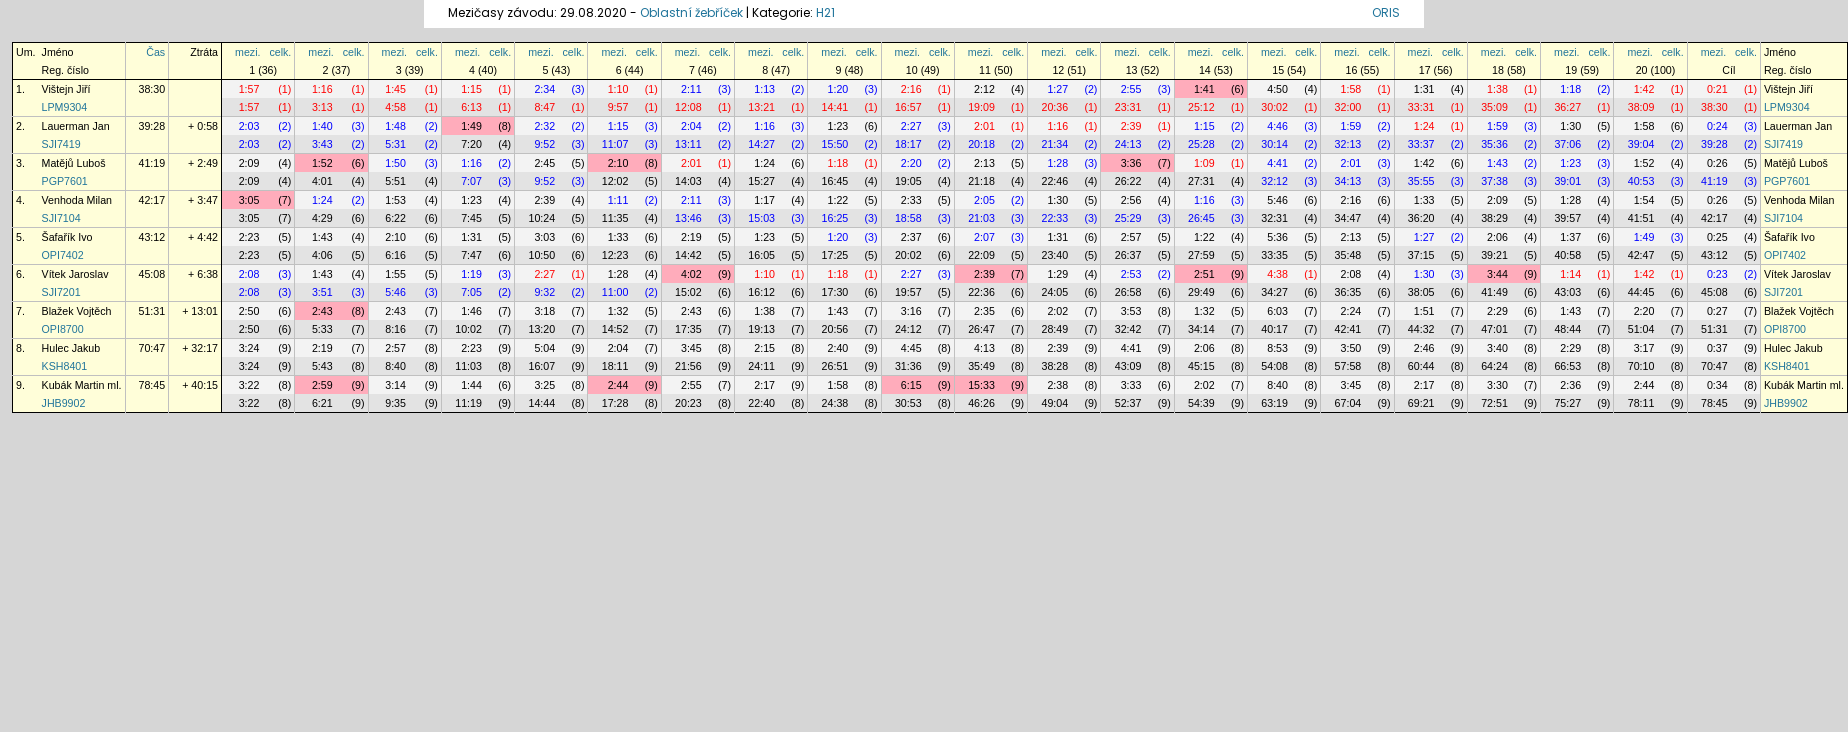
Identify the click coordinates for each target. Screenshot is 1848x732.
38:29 (1494, 218)
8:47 (544, 107)
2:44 (618, 385)
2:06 (1497, 237)
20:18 (981, 144)
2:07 (984, 237)
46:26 (981, 403)
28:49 (1054, 329)
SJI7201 (61, 292)
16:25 (835, 218)
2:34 (544, 89)
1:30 (1570, 126)
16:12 (761, 292)
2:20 (911, 163)
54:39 (1201, 403)
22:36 (981, 292)
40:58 (1567, 255)
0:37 (1717, 348)
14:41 (835, 107)
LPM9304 (65, 107)
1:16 (322, 89)
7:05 (471, 292)
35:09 (1494, 107)
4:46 (1277, 126)
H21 (825, 12)
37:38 (1494, 181)
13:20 (541, 329)
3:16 (911, 311)
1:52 (322, 163)
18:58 (908, 218)
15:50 (835, 144)
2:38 (1057, 385)
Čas (155, 52)
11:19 (468, 403)
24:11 (761, 366)
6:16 (395, 255)
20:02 (908, 255)
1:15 (471, 89)
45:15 (1201, 366)
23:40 (1054, 255)
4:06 (322, 255)
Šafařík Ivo (67, 237)
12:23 (615, 255)
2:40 (838, 348)
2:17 (764, 385)
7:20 (471, 144)
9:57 (618, 107)
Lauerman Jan (76, 126)
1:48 (395, 126)
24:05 (1054, 292)
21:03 (981, 218)
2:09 (249, 163)
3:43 (322, 144)
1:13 (764, 89)
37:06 (1567, 144)
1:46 (471, 311)
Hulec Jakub (71, 348)
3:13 (322, 107)
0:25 (1717, 237)
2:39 (1131, 126)
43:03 (1567, 292)
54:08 (1274, 366)
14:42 (688, 255)
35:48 (1348, 255)
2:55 (1131, 89)
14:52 (615, 329)
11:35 (615, 218)
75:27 (1567, 403)
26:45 (1201, 218)
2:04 (691, 126)
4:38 (1277, 274)
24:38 (835, 403)
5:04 (544, 348)
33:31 (1421, 107)
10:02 (468, 329)
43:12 (152, 237)
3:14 (395, 385)
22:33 (1054, 218)
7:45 (471, 218)
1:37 (1570, 237)
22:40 (761, 403)
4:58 (395, 107)
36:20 (1421, 218)
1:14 (1570, 274)
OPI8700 (63, 329)
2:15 (764, 348)
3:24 (249, 348)
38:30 (152, 89)
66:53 (1567, 366)
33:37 (1421, 144)
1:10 (618, 89)
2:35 (984, 311)
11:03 (468, 366)
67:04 (1348, 403)
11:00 (615, 292)
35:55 (1421, 181)
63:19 (1274, 403)
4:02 (691, 274)
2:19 (691, 237)
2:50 (249, 311)
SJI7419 (61, 144)
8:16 (395, 329)
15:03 (761, 218)
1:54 (1644, 200)
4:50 (1277, 89)
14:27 (761, 144)
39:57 (1567, 218)
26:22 (1128, 181)
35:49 (981, 366)
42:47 (1641, 255)
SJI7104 (61, 218)
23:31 (1128, 107)
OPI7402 (63, 255)
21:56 (688, 366)
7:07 (471, 181)
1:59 (1351, 126)
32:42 (1128, 329)
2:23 (249, 237)
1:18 (1570, 89)
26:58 (1128, 292)
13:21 (761, 107)
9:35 (395, 403)
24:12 (908, 329)
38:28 (1054, 366)
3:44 (1497, 274)
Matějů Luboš (74, 163)
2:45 (544, 163)
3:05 (249, 200)
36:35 (1348, 292)
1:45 (395, 89)
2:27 (911, 126)
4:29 (322, 218)
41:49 (1494, 292)
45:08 (152, 274)
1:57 (249, 89)
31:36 (908, 366)
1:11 (618, 200)
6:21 (322, 403)
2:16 (911, 89)
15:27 (761, 181)
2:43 (322, 311)
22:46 (1054, 181)
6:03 (1277, 311)
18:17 (908, 144)
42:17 (152, 200)
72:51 (1494, 403)
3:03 (544, 237)
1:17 (764, 200)
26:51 (835, 366)
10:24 (541, 218)
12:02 (615, 181)
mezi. (247, 52)
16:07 (541, 366)
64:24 (1494, 366)
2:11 (691, 89)
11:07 (615, 144)
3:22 (249, 385)
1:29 (1057, 274)
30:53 (908, 403)
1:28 (1057, 163)
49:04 (1054, 403)
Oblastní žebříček (691, 12)
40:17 (1274, 329)
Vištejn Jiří (66, 89)
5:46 (1277, 200)
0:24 (1717, 126)
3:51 (322, 292)
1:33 (1424, 200)
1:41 (1204, 89)
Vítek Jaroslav (75, 274)
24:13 (1128, 144)
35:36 (1494, 144)
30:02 (1274, 107)
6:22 (395, 218)
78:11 (1641, 403)
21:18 (981, 181)
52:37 (1128, 403)
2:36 (1570, 385)
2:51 (1204, 274)
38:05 (1421, 292)
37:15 (1421, 255)
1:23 (838, 126)
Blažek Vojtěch (77, 311)
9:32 (544, 292)
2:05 (984, 200)
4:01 (322, 181)
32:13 (1348, 144)
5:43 (322, 366)
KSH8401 (65, 366)
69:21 (1421, 403)
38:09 (1641, 107)
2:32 (544, 126)
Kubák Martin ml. (82, 385)
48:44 (1567, 329)
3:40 (1497, 348)
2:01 (984, 126)
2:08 (249, 274)
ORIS (1386, 12)
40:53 (1641, 181)
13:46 (688, 218)
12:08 (688, 107)
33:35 (1274, 255)
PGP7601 (65, 181)
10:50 (541, 255)
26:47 (981, 329)
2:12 (984, 89)
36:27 (1567, 107)
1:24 (1424, 126)
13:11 (688, 144)
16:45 (835, 181)
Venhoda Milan (77, 200)
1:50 (395, 163)
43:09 (1128, 366)
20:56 (835, 329)
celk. (280, 52)
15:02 (688, 292)
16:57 (908, 107)
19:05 (908, 181)
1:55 (395, 274)
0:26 (1717, 163)
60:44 (1421, 366)
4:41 (1277, 163)
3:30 (1497, 385)
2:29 (1497, 311)
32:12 (1274, 181)
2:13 (984, 163)
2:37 (911, 237)
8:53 (1277, 348)
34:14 (1201, 329)
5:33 (322, 329)
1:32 (618, 311)
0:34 (1717, 385)
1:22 (838, 200)
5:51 (395, 181)
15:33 (981, 385)
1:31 (1424, 89)
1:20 (838, 89)
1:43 (1497, 163)
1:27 (1057, 89)
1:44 (471, 385)
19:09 (981, 107)
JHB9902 (64, 403)
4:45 (911, 348)
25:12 (1201, 107)
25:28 (1201, 144)
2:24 (1351, 311)
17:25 (835, 255)
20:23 (688, 403)
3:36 (1131, 163)
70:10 (1641, 366)
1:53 (395, 200)
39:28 (152, 126)
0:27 (1717, 311)
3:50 (1351, 348)
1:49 (471, 126)
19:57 (908, 292)
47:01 (1494, 329)
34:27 (1274, 292)
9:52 (544, 144)
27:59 (1201, 255)
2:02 (1057, 311)
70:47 (152, 348)
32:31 (1274, 218)
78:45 (152, 385)
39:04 (1641, 144)
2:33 (911, 200)
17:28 (615, 403)
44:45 (1641, 292)
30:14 (1274, 144)
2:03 (249, 126)
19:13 (761, 329)
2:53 (1131, 274)
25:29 (1128, 218)
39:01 (1567, 181)
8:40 (395, 366)
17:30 (835, 292)
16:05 (761, 255)
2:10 (618, 163)
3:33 (1131, 385)
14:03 (688, 181)
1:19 (471, 274)
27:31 (1201, 181)
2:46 (1424, 348)
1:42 (1644, 89)
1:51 (1424, 311)
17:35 (688, 329)
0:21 (1717, 89)
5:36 (1277, 237)
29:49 (1201, 292)
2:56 (1131, 200)
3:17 (1644, 348)
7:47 (471, 255)
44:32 (1421, 329)
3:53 (1131, 311)
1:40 (322, 126)
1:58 (1351, 89)
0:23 (1717, 274)
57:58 (1348, 366)
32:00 (1348, 107)
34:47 (1348, 218)
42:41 (1348, 329)
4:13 (984, 348)
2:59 (322, 385)
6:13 (471, 107)
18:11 (615, 366)
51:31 (152, 311)
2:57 (1131, 237)
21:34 (1054, 144)
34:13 (1348, 181)
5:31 (395, 144)
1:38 (1497, 89)
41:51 (1641, 218)
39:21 (1494, 255)
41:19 (152, 163)
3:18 (544, 311)
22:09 (981, 255)
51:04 (1641, 329)
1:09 (1204, 163)
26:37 (1128, 255)
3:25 (544, 385)
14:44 (541, 403)
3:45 (691, 348)
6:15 (911, 385)
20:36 (1054, 107)
